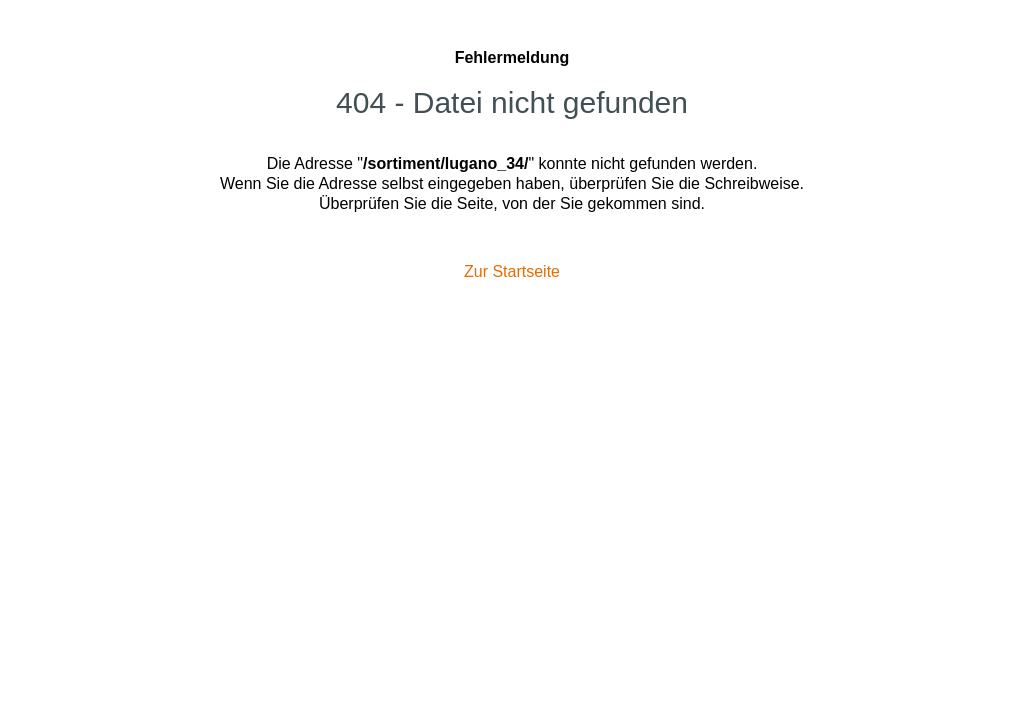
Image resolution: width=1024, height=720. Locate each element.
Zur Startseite (512, 271)
